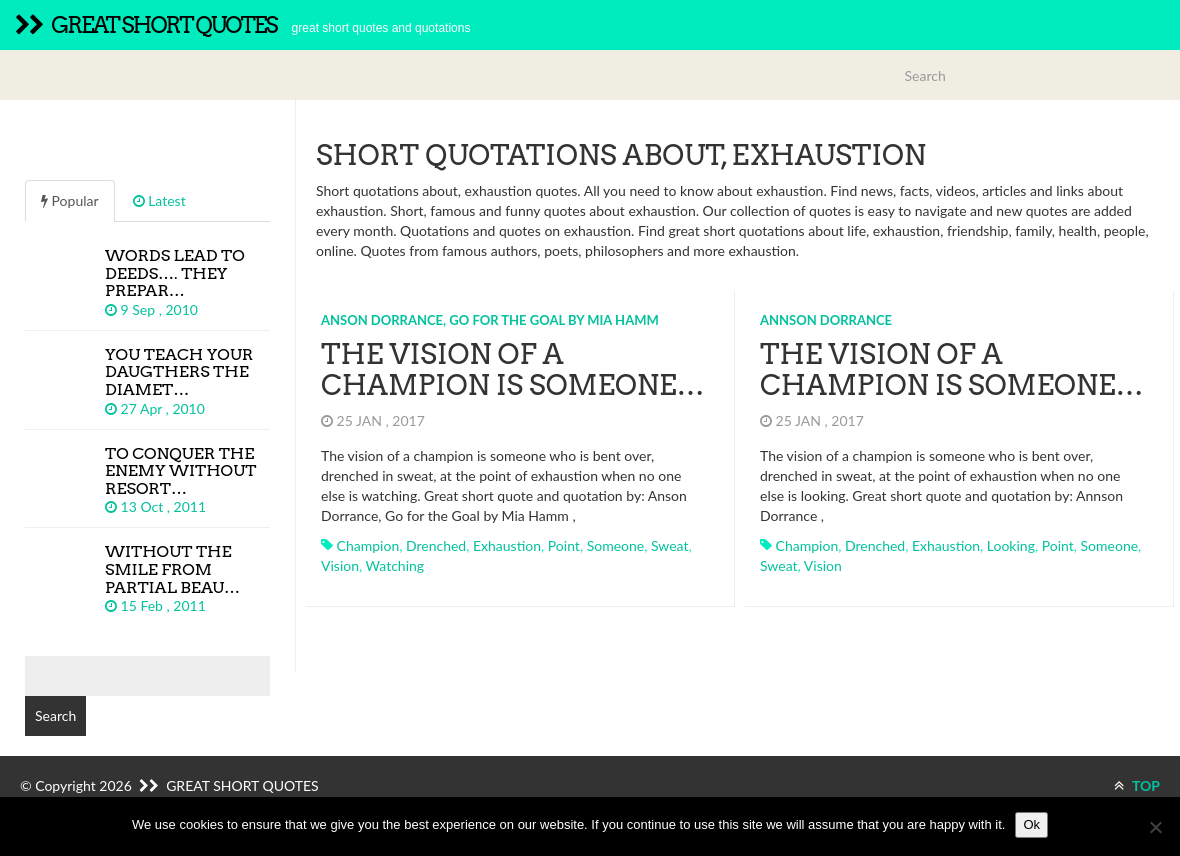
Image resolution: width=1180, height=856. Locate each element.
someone (616, 545)
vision (340, 565)
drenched (436, 545)
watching (395, 565)
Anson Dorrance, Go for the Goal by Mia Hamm (490, 320)
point (564, 545)
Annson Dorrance (826, 320)
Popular (70, 200)
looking (1011, 545)
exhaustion (507, 545)
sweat (670, 545)
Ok (1031, 824)
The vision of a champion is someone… (513, 369)
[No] (1155, 827)
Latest (159, 200)
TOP (1137, 785)
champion (368, 545)
